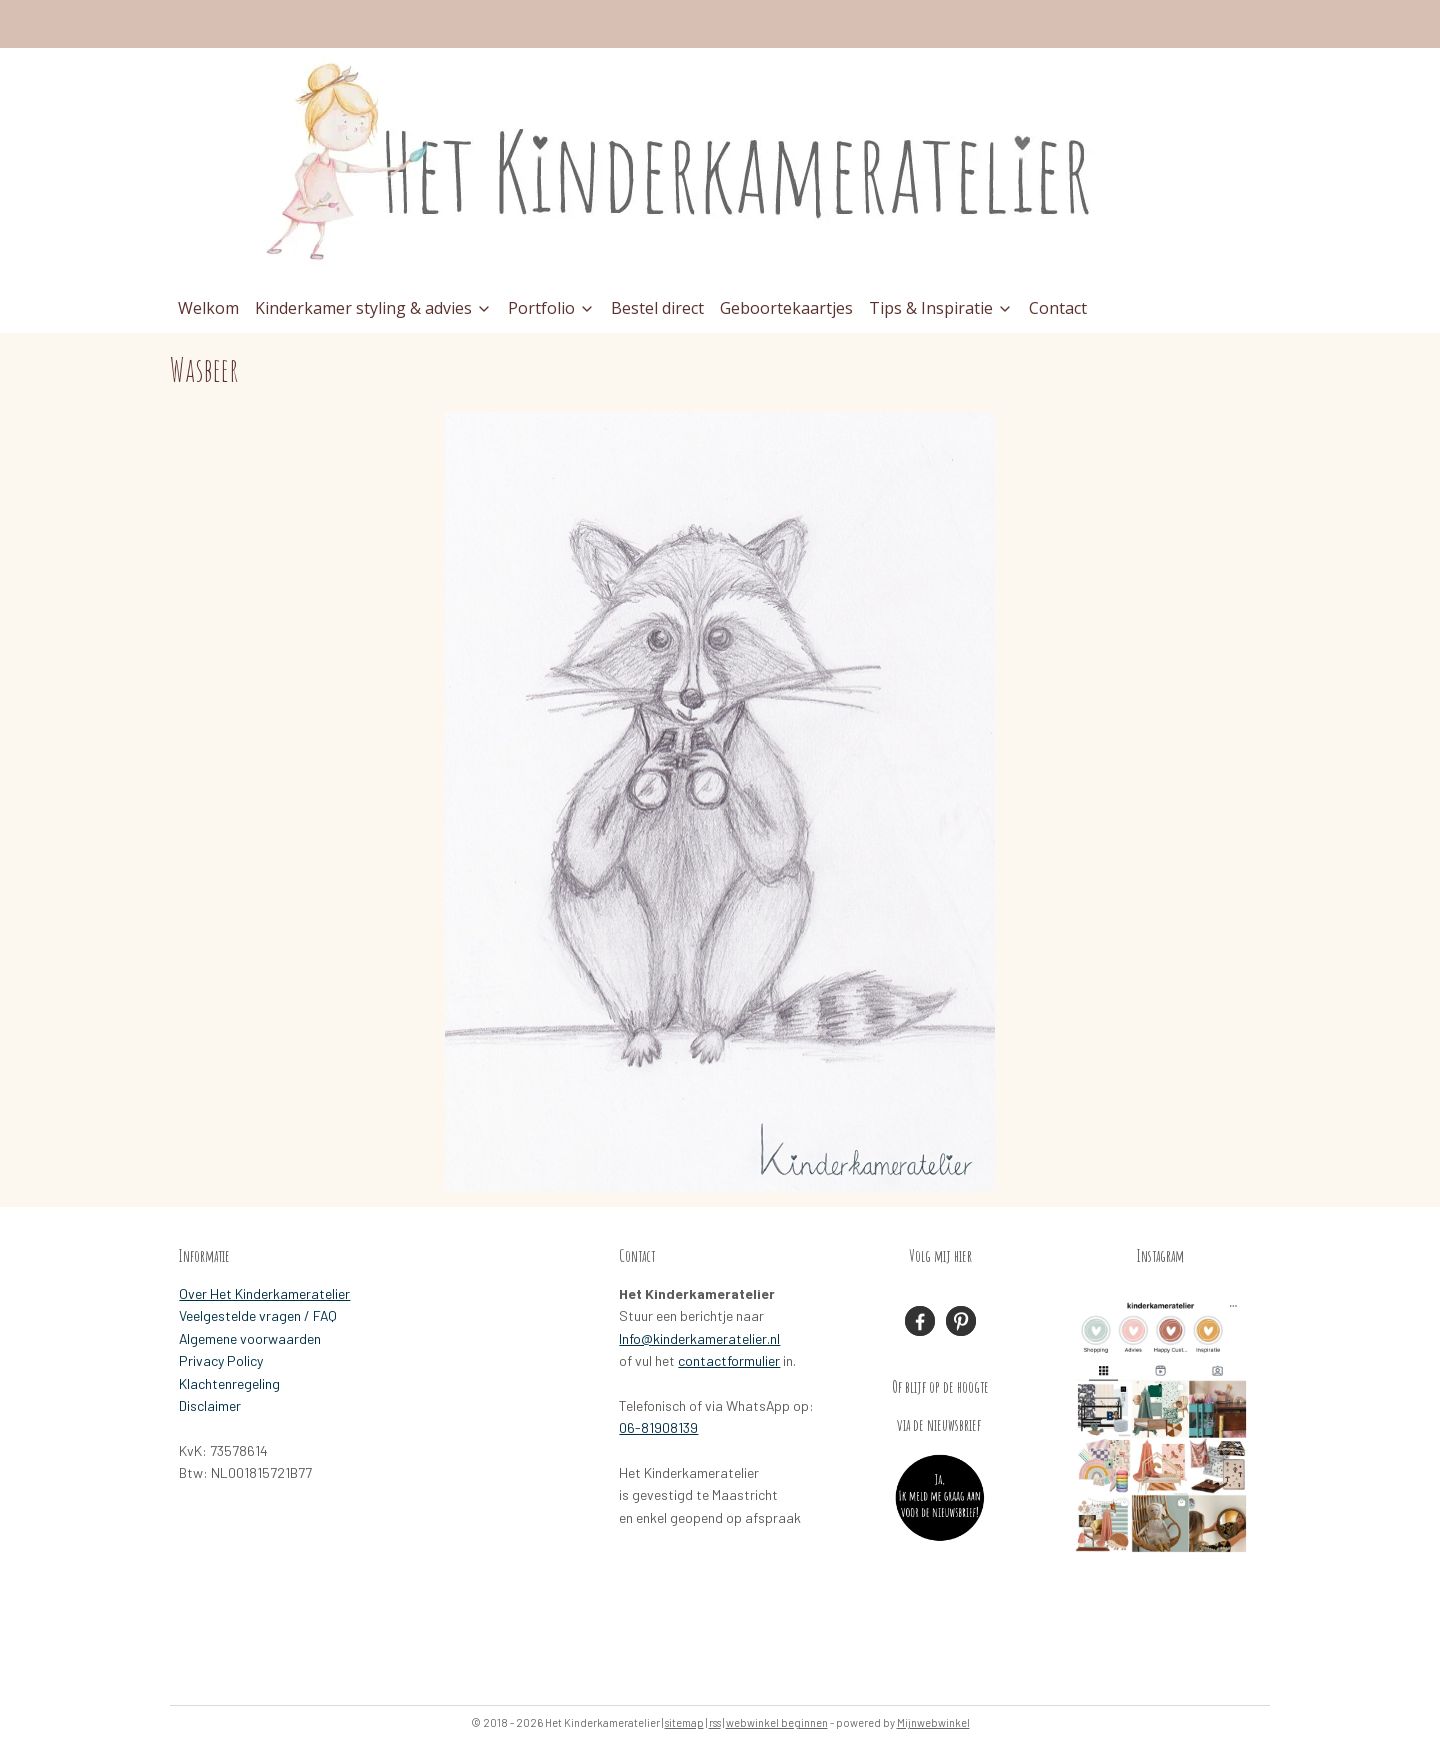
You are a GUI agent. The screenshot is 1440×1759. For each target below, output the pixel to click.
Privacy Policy (221, 1360)
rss (715, 1722)
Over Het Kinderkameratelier (264, 1293)
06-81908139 (658, 1427)
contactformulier (729, 1360)
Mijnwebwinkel (933, 1722)
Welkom (208, 308)
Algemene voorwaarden (250, 1338)
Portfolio (551, 308)
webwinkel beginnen (777, 1722)
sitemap (684, 1722)
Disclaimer (210, 1405)
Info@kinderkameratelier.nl (699, 1338)
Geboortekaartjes (786, 308)
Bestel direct (657, 308)
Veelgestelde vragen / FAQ (258, 1315)
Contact (1058, 308)
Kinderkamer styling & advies (373, 308)
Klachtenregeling (229, 1383)
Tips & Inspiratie (941, 308)
